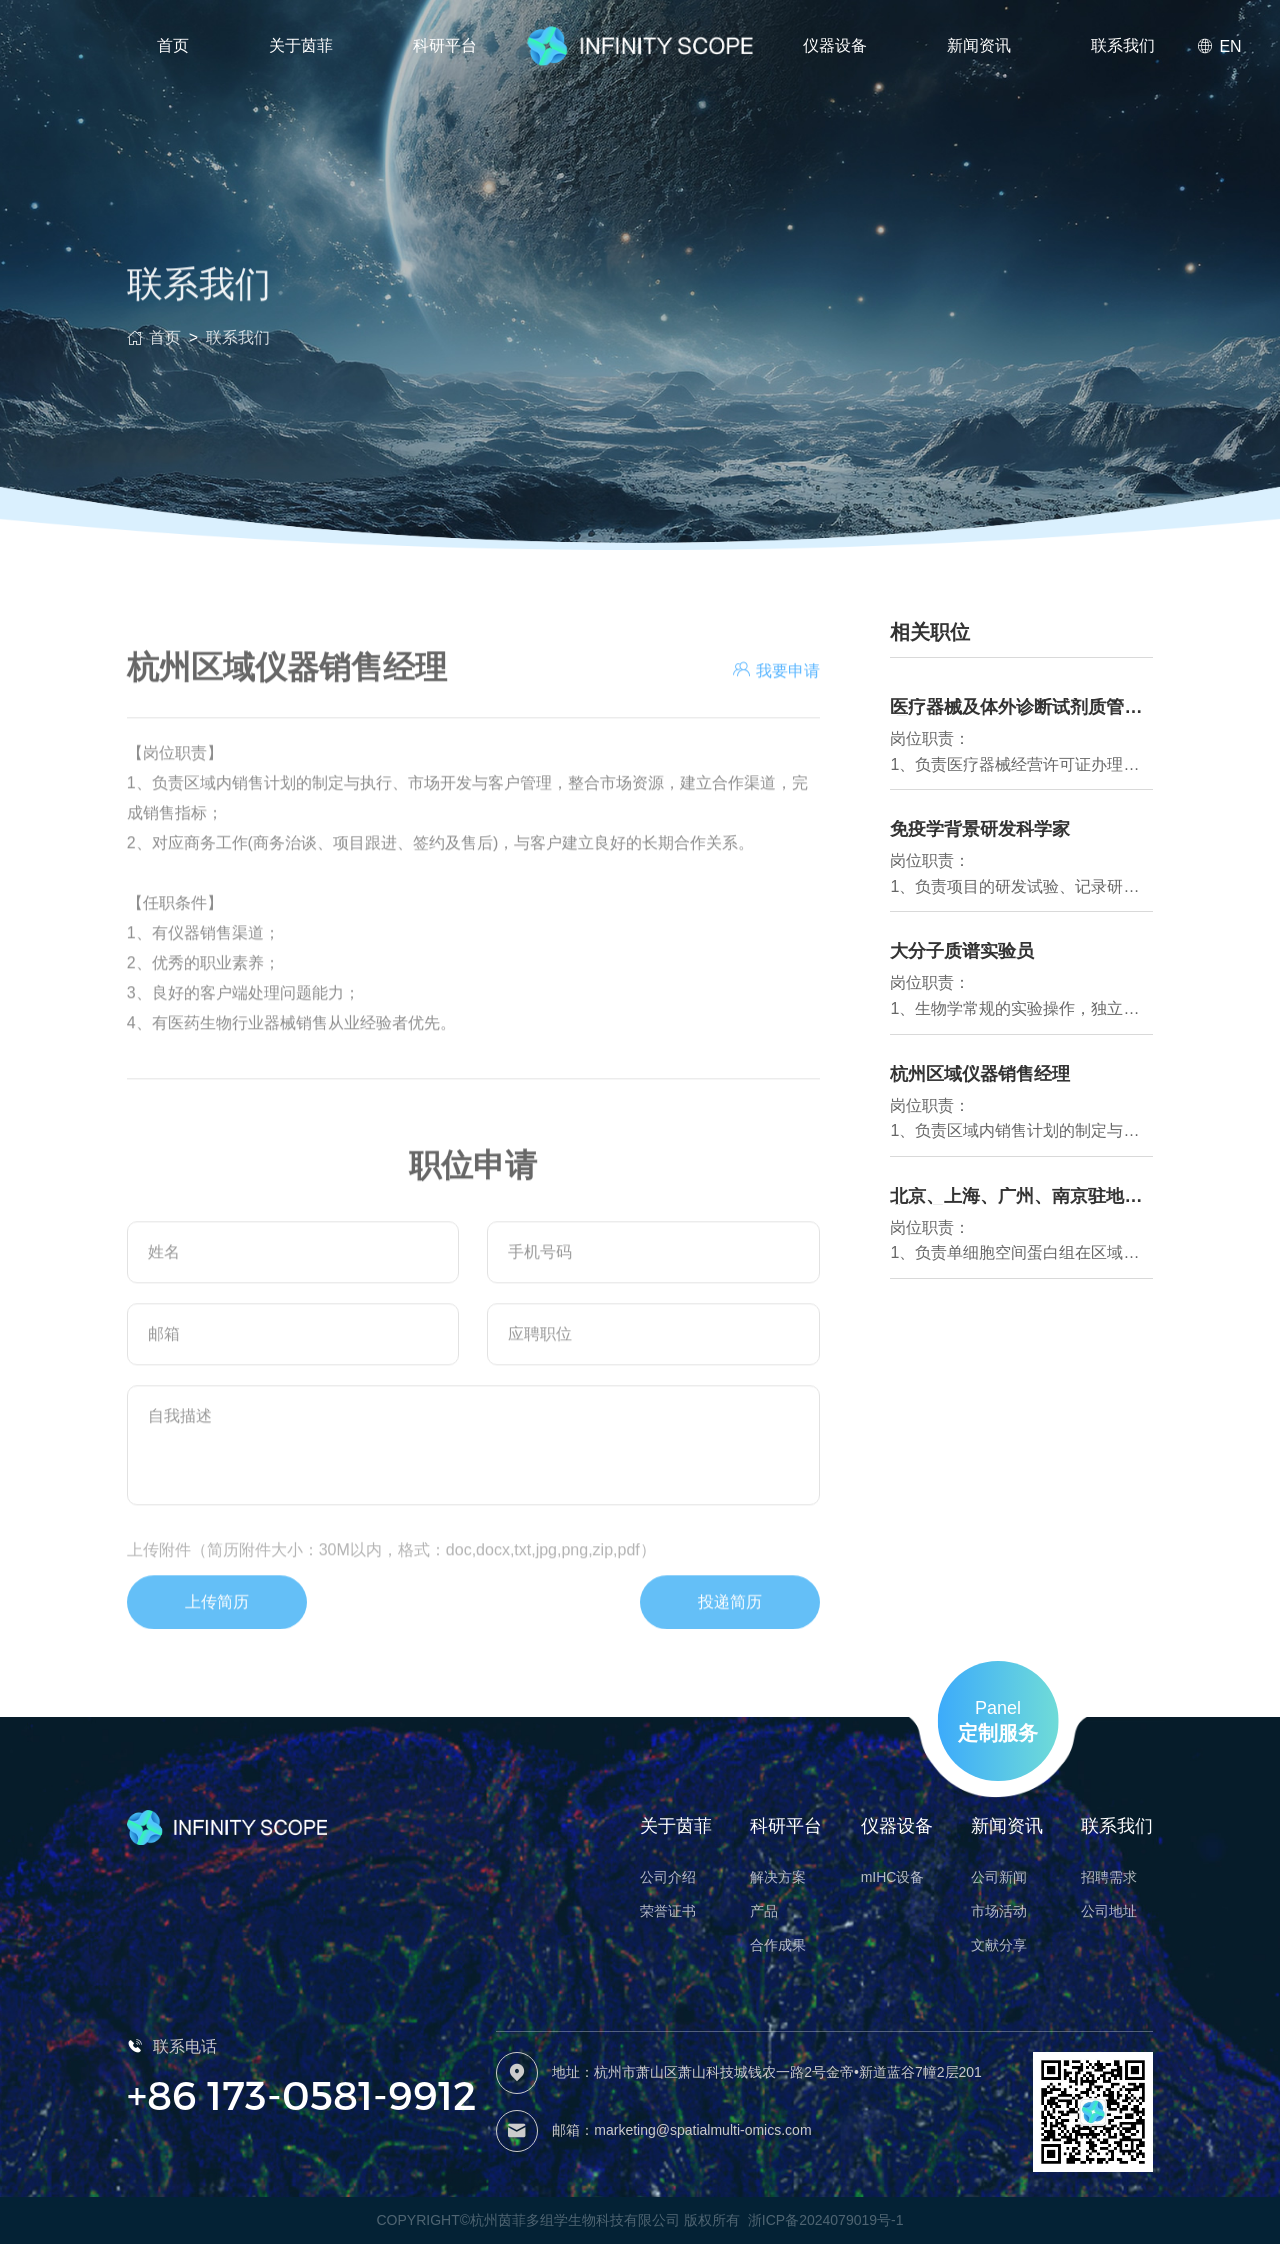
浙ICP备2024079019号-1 (826, 2220)
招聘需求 (1109, 1877)
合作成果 (778, 1945)
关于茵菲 (301, 45)
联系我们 (1123, 45)
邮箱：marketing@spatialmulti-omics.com (681, 2130)
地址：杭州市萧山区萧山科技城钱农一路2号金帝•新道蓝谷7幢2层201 (767, 2072)
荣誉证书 (668, 1911)
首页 (173, 45)
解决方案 (778, 1877)
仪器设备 (835, 45)
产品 (764, 1911)
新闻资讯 (979, 45)
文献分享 (999, 1945)
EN (1219, 46)
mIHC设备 (893, 1877)
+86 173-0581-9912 (302, 2094)
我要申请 (776, 737)
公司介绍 (668, 1877)
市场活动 (999, 1911)
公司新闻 (999, 1877)
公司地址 (1109, 1911)
